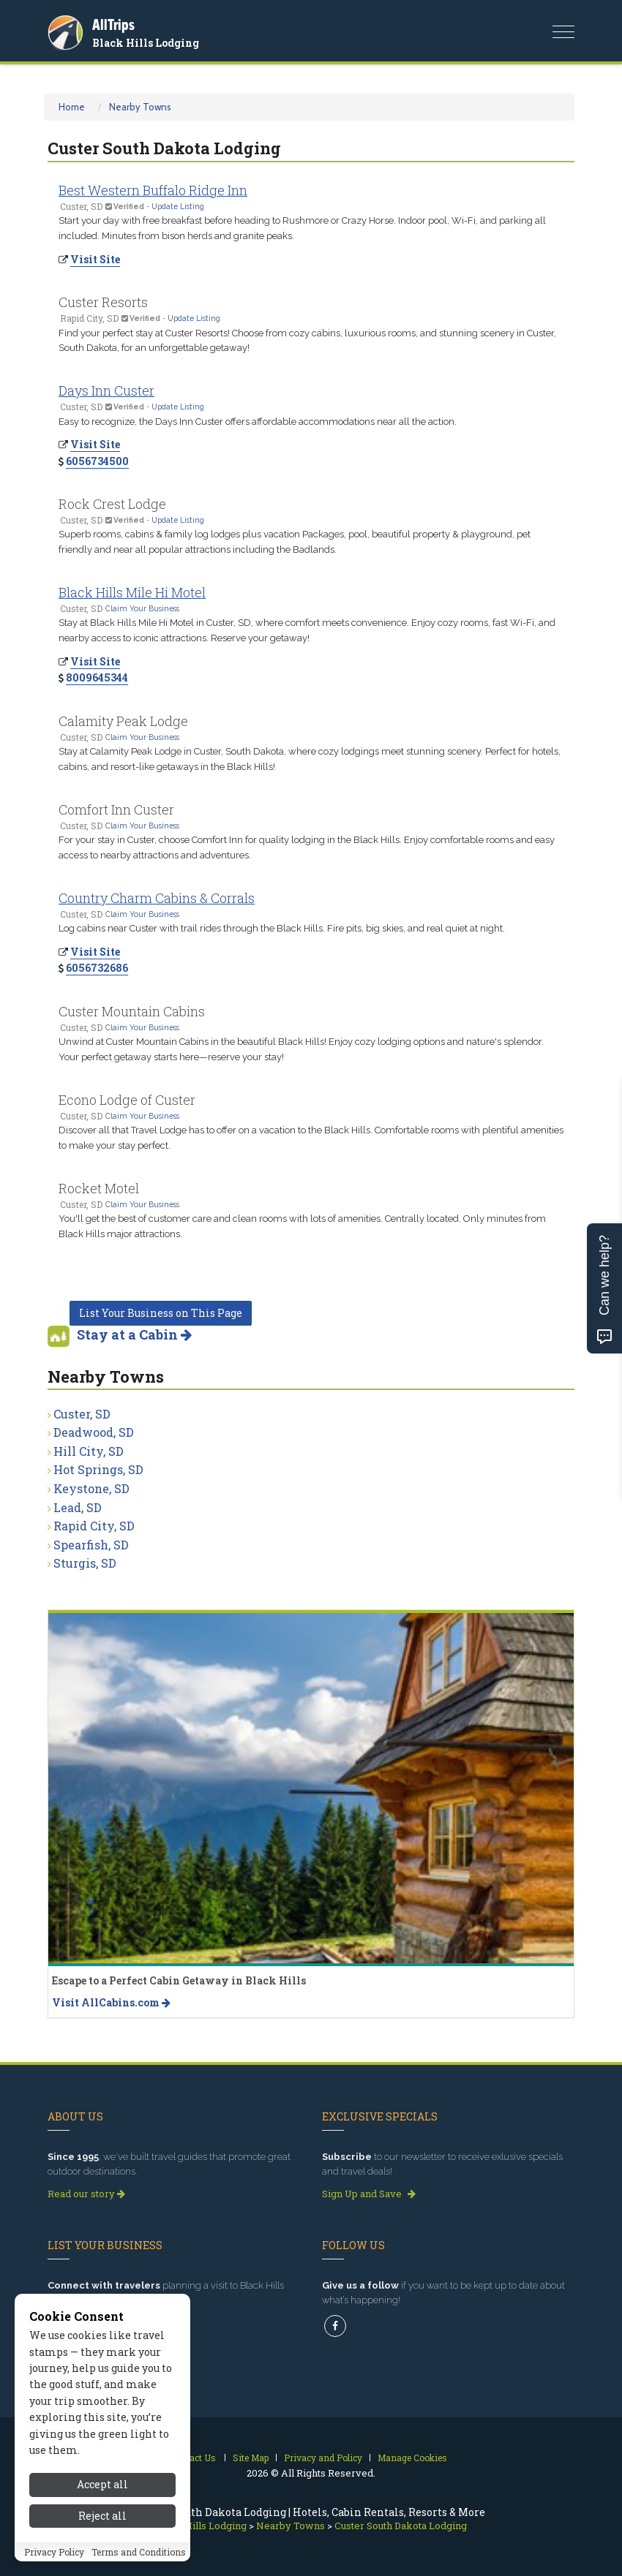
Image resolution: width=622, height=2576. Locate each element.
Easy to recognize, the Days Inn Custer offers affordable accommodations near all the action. (258, 421)
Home (72, 107)
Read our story (86, 2193)
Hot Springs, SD (98, 1469)
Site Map (251, 2457)
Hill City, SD (88, 1451)
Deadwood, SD (93, 1432)
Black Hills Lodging (145, 43)
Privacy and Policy (323, 2457)
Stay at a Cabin (134, 1334)
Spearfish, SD (91, 1544)
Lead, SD (77, 1507)
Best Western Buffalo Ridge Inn (153, 190)
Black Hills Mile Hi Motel (132, 592)
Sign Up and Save (369, 2193)
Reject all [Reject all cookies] (102, 2518)
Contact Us (193, 2457)
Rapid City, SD (94, 1525)
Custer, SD (81, 1413)
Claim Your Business (142, 608)
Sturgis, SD (84, 1563)
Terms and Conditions (138, 2554)
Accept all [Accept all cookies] (102, 2486)
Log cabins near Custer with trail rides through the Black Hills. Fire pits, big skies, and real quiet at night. (282, 928)
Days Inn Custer (106, 390)
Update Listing (177, 206)
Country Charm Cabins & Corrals (157, 898)
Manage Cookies (412, 2457)
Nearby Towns (140, 107)
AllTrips (113, 24)
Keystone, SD (91, 1488)
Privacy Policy (54, 2554)
